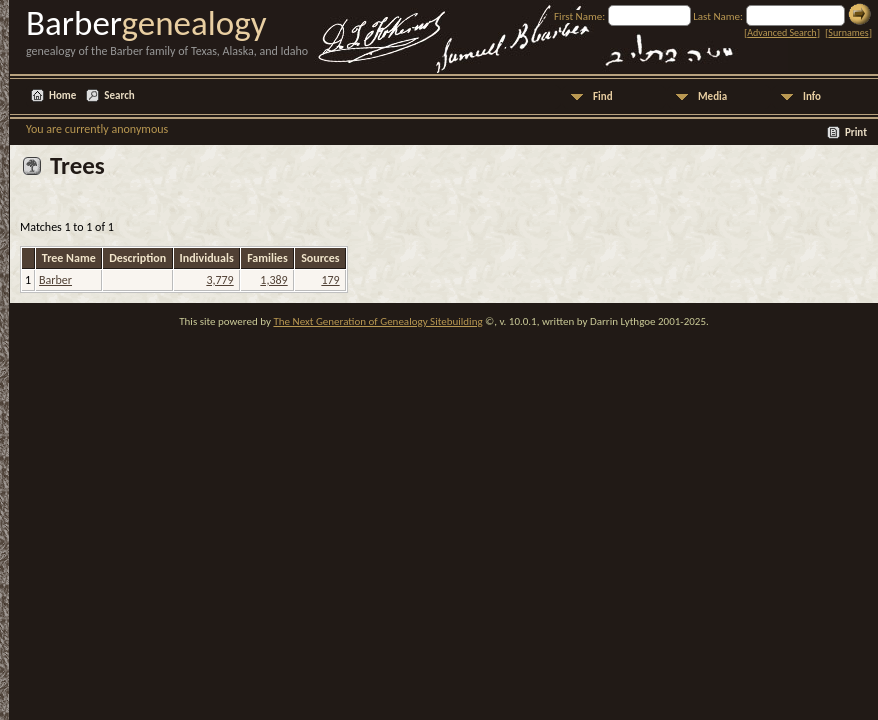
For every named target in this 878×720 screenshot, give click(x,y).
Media (712, 96)
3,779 (219, 280)
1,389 (273, 280)
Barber (55, 280)
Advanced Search (781, 32)
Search (119, 95)
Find (603, 96)
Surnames (848, 32)
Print (856, 132)
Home (62, 95)
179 (330, 280)
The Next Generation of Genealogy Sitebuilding (377, 321)
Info (812, 96)
